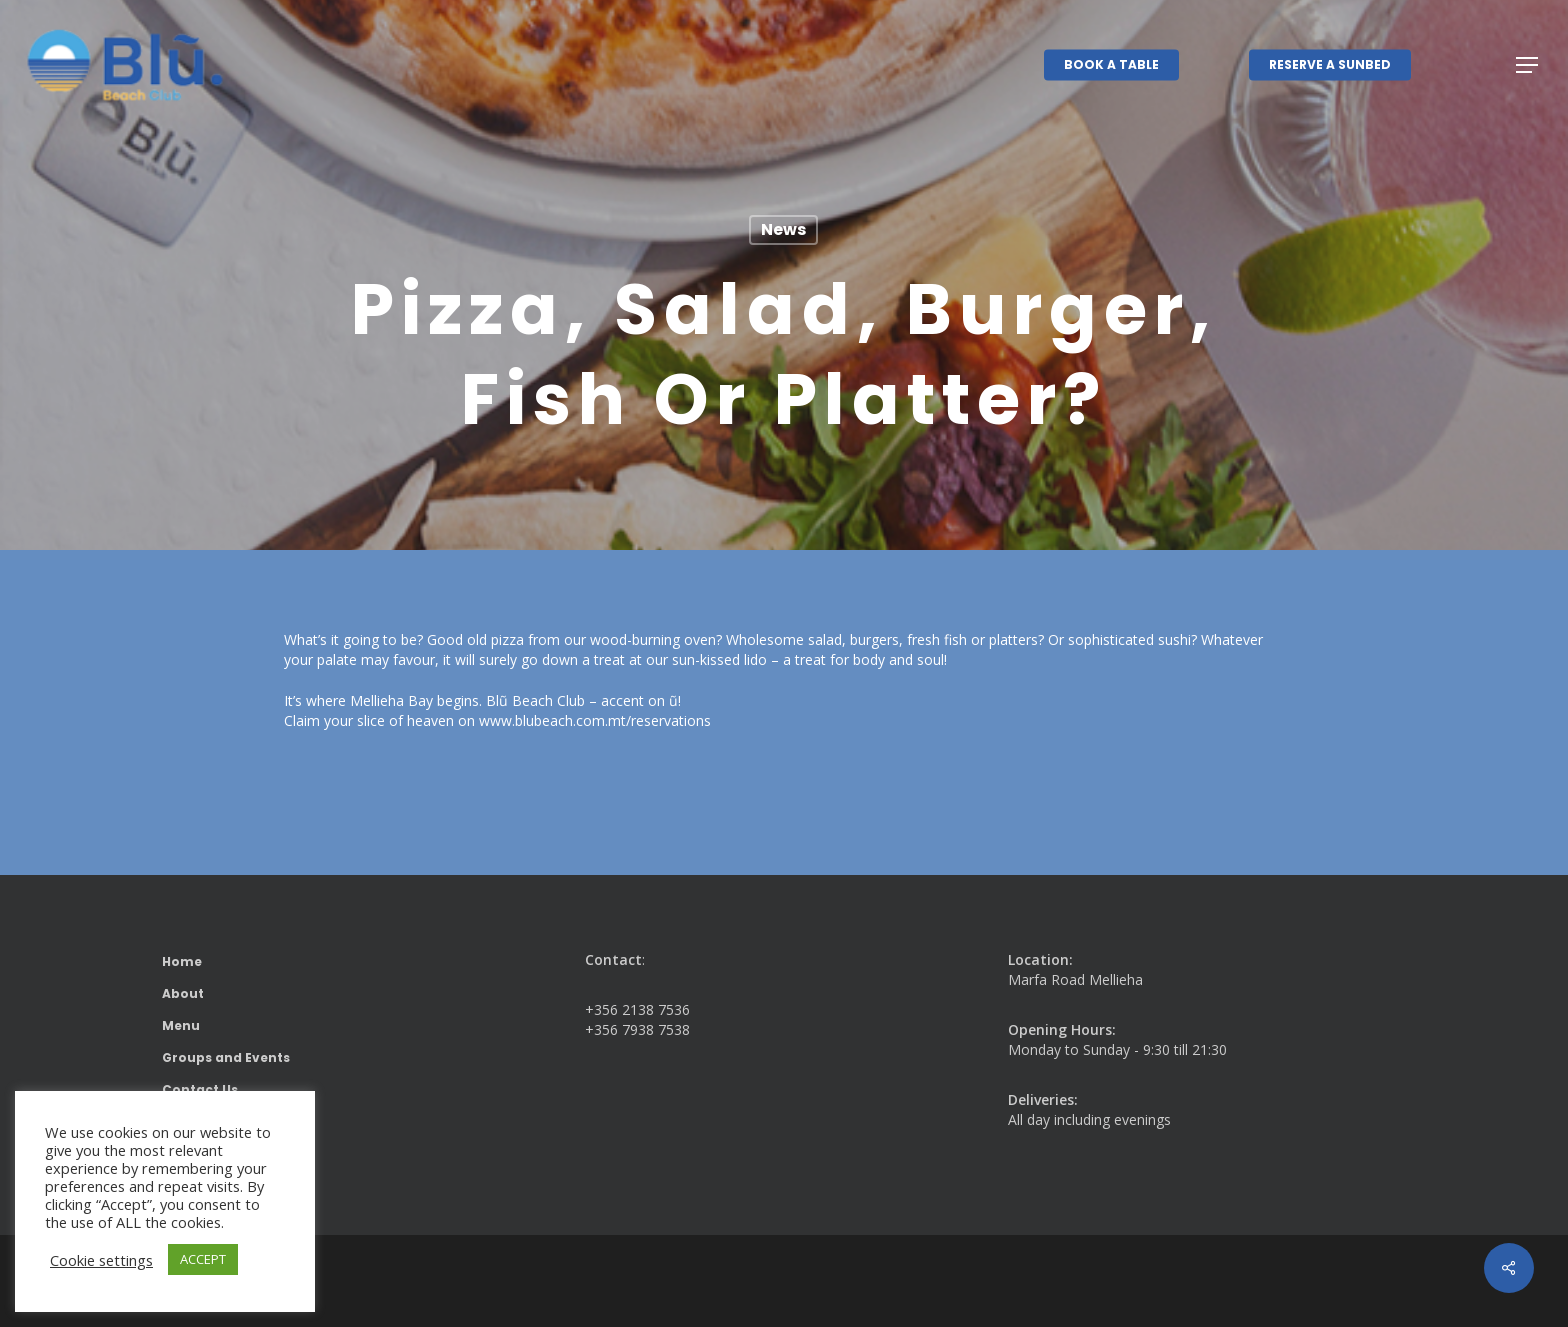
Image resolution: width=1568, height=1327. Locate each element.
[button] (1528, 65)
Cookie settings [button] (101, 1260)
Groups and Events (226, 1057)
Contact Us (200, 1089)
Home (182, 961)
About (183, 993)
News (783, 229)
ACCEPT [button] (203, 1259)
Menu (181, 1025)
